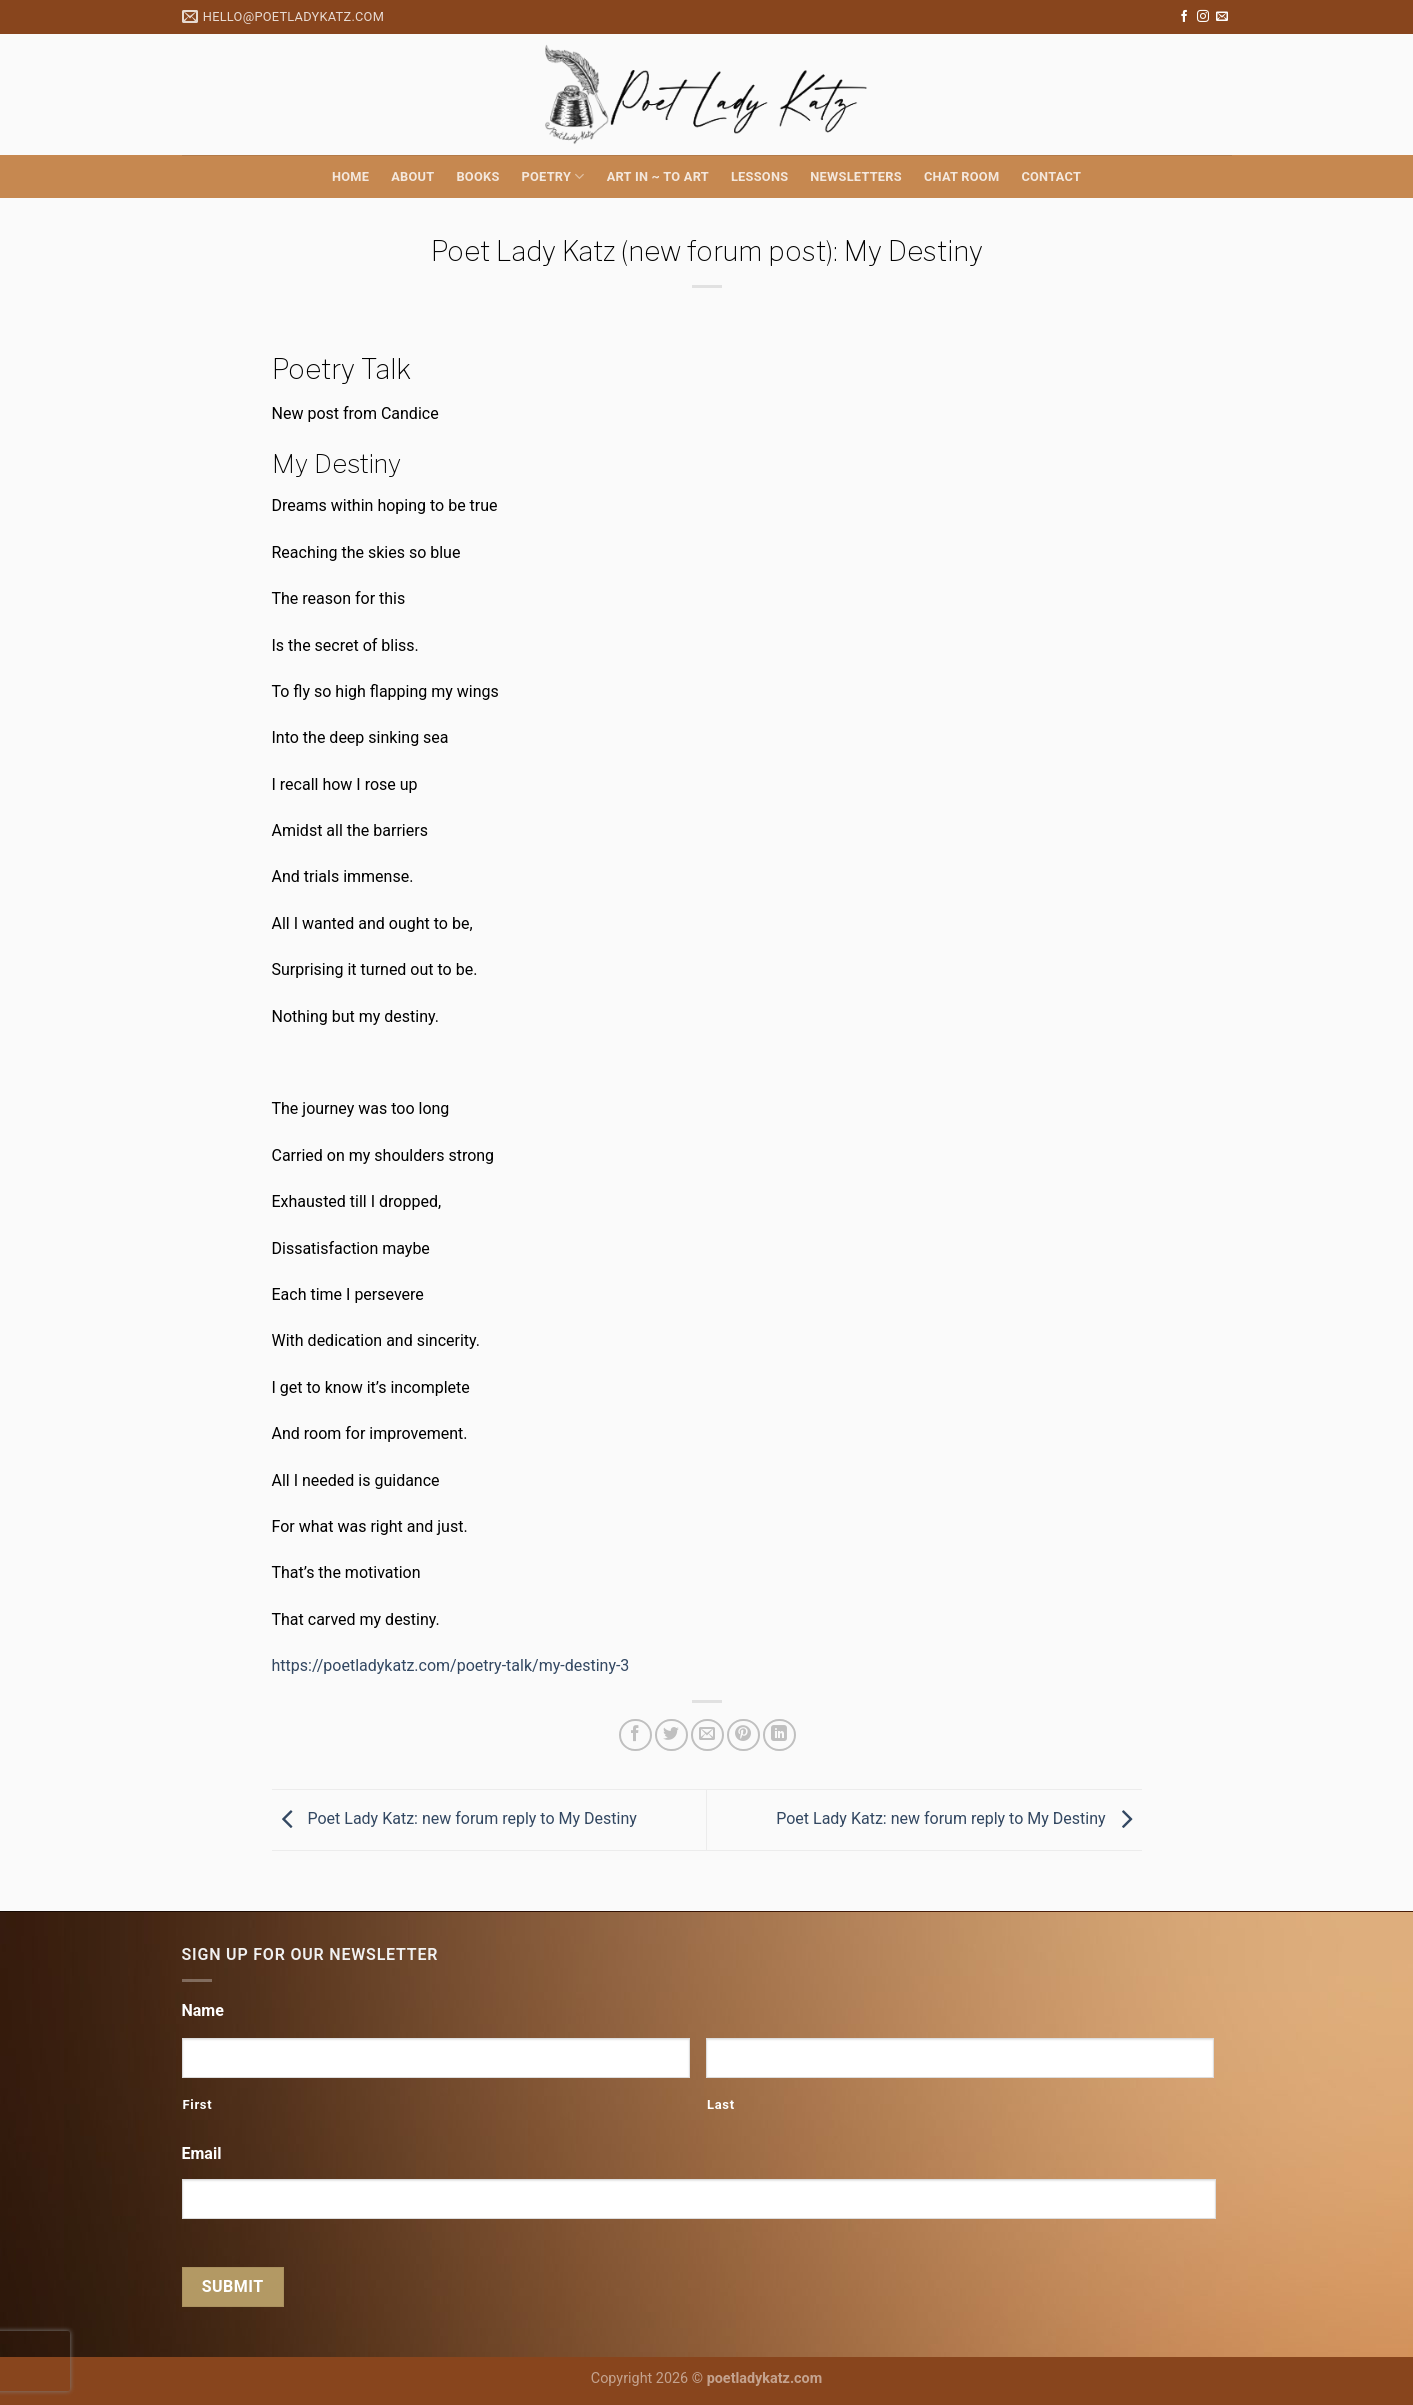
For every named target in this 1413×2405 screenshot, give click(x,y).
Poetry (553, 176)
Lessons (759, 176)
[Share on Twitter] (671, 1735)
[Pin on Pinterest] (743, 1735)
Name (203, 2010)
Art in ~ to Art (658, 176)
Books (477, 176)
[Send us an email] (1222, 17)
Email (202, 2153)
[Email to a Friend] (707, 1735)
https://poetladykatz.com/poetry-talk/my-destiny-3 (451, 1665)
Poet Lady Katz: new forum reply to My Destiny (454, 1818)
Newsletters (856, 176)
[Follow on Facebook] (1184, 17)
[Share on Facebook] (635, 1735)
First (198, 2104)
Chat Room (961, 176)
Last (721, 2104)
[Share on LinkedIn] (779, 1735)
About (412, 176)
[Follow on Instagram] (1203, 17)
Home (350, 176)
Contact (1051, 176)
